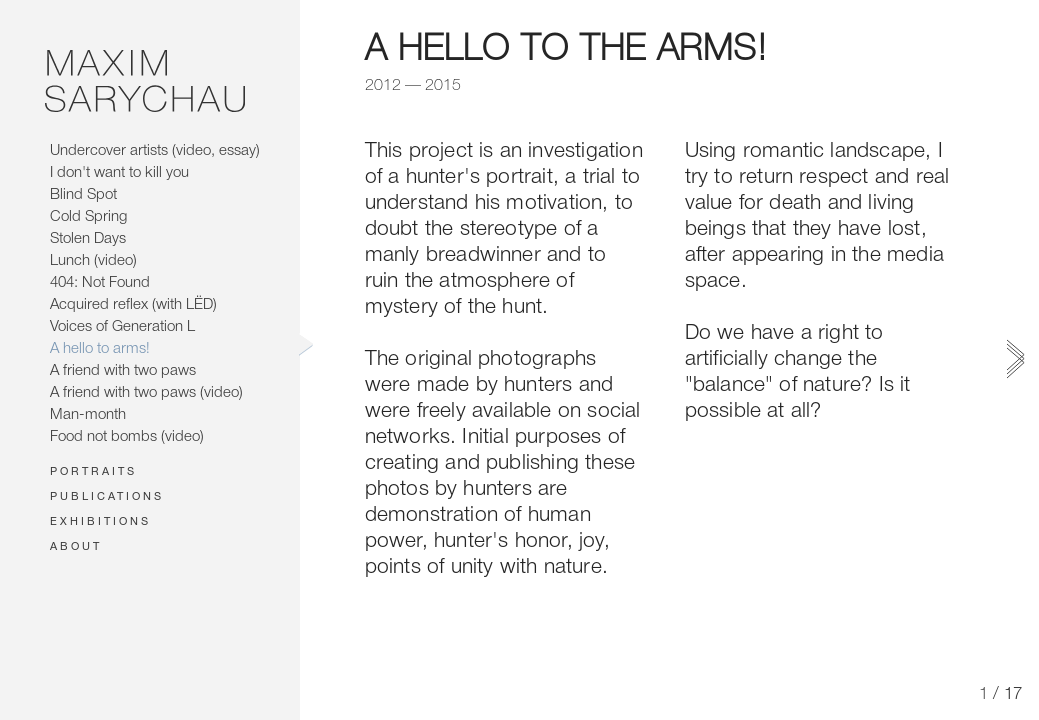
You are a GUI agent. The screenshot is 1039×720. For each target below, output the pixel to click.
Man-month (88, 415)
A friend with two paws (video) (146, 393)
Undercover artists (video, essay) (155, 151)
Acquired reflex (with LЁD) (133, 305)
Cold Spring (88, 217)
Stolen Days (88, 239)
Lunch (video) (93, 261)
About (76, 547)
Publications (107, 497)
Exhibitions (100, 522)
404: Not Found (100, 283)
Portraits (93, 472)
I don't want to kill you (119, 173)
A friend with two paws (123, 371)
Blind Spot (83, 195)
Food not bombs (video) (127, 437)
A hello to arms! (100, 349)
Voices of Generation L (122, 327)
